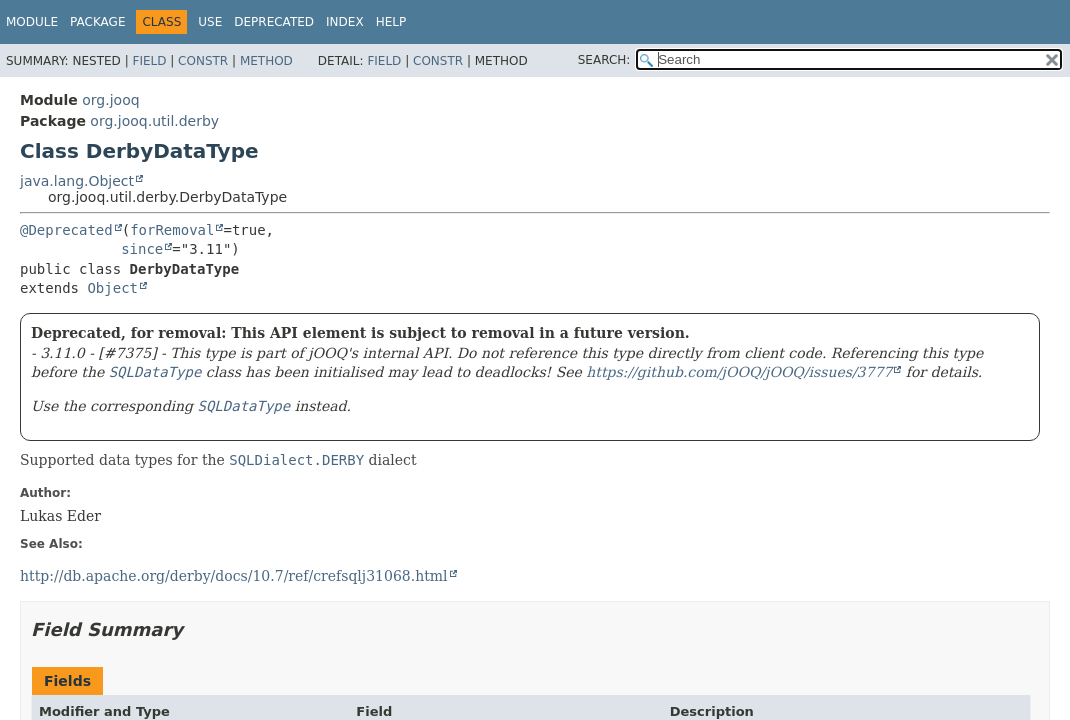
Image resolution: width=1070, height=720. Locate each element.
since (142, 249)
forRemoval (172, 230)
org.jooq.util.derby (154, 121)
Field (149, 61)
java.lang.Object (77, 181)
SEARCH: (604, 60)
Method (266, 61)
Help (391, 22)
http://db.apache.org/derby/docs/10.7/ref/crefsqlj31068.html (234, 576)
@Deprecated (66, 230)
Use (210, 22)
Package (97, 22)
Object (112, 288)
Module (32, 22)
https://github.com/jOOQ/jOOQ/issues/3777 (739, 372)
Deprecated (274, 22)
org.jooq (110, 100)
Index (345, 22)
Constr (203, 61)
